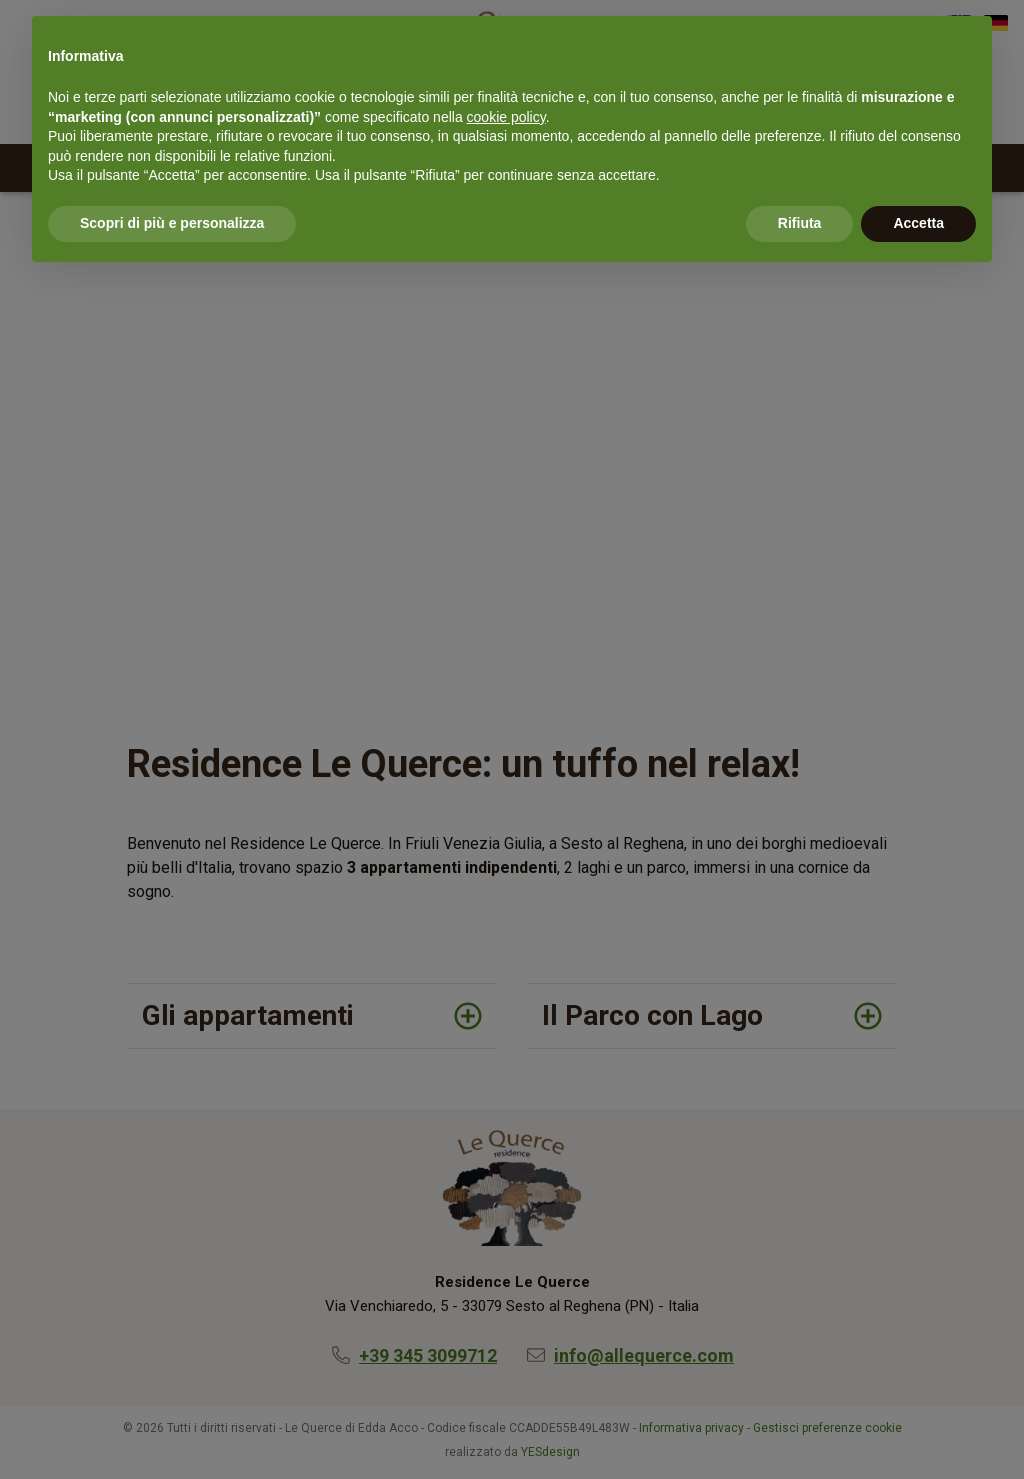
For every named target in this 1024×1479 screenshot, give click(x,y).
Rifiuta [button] (800, 223)
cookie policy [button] (506, 117)
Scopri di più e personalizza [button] (172, 223)
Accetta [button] (918, 223)
